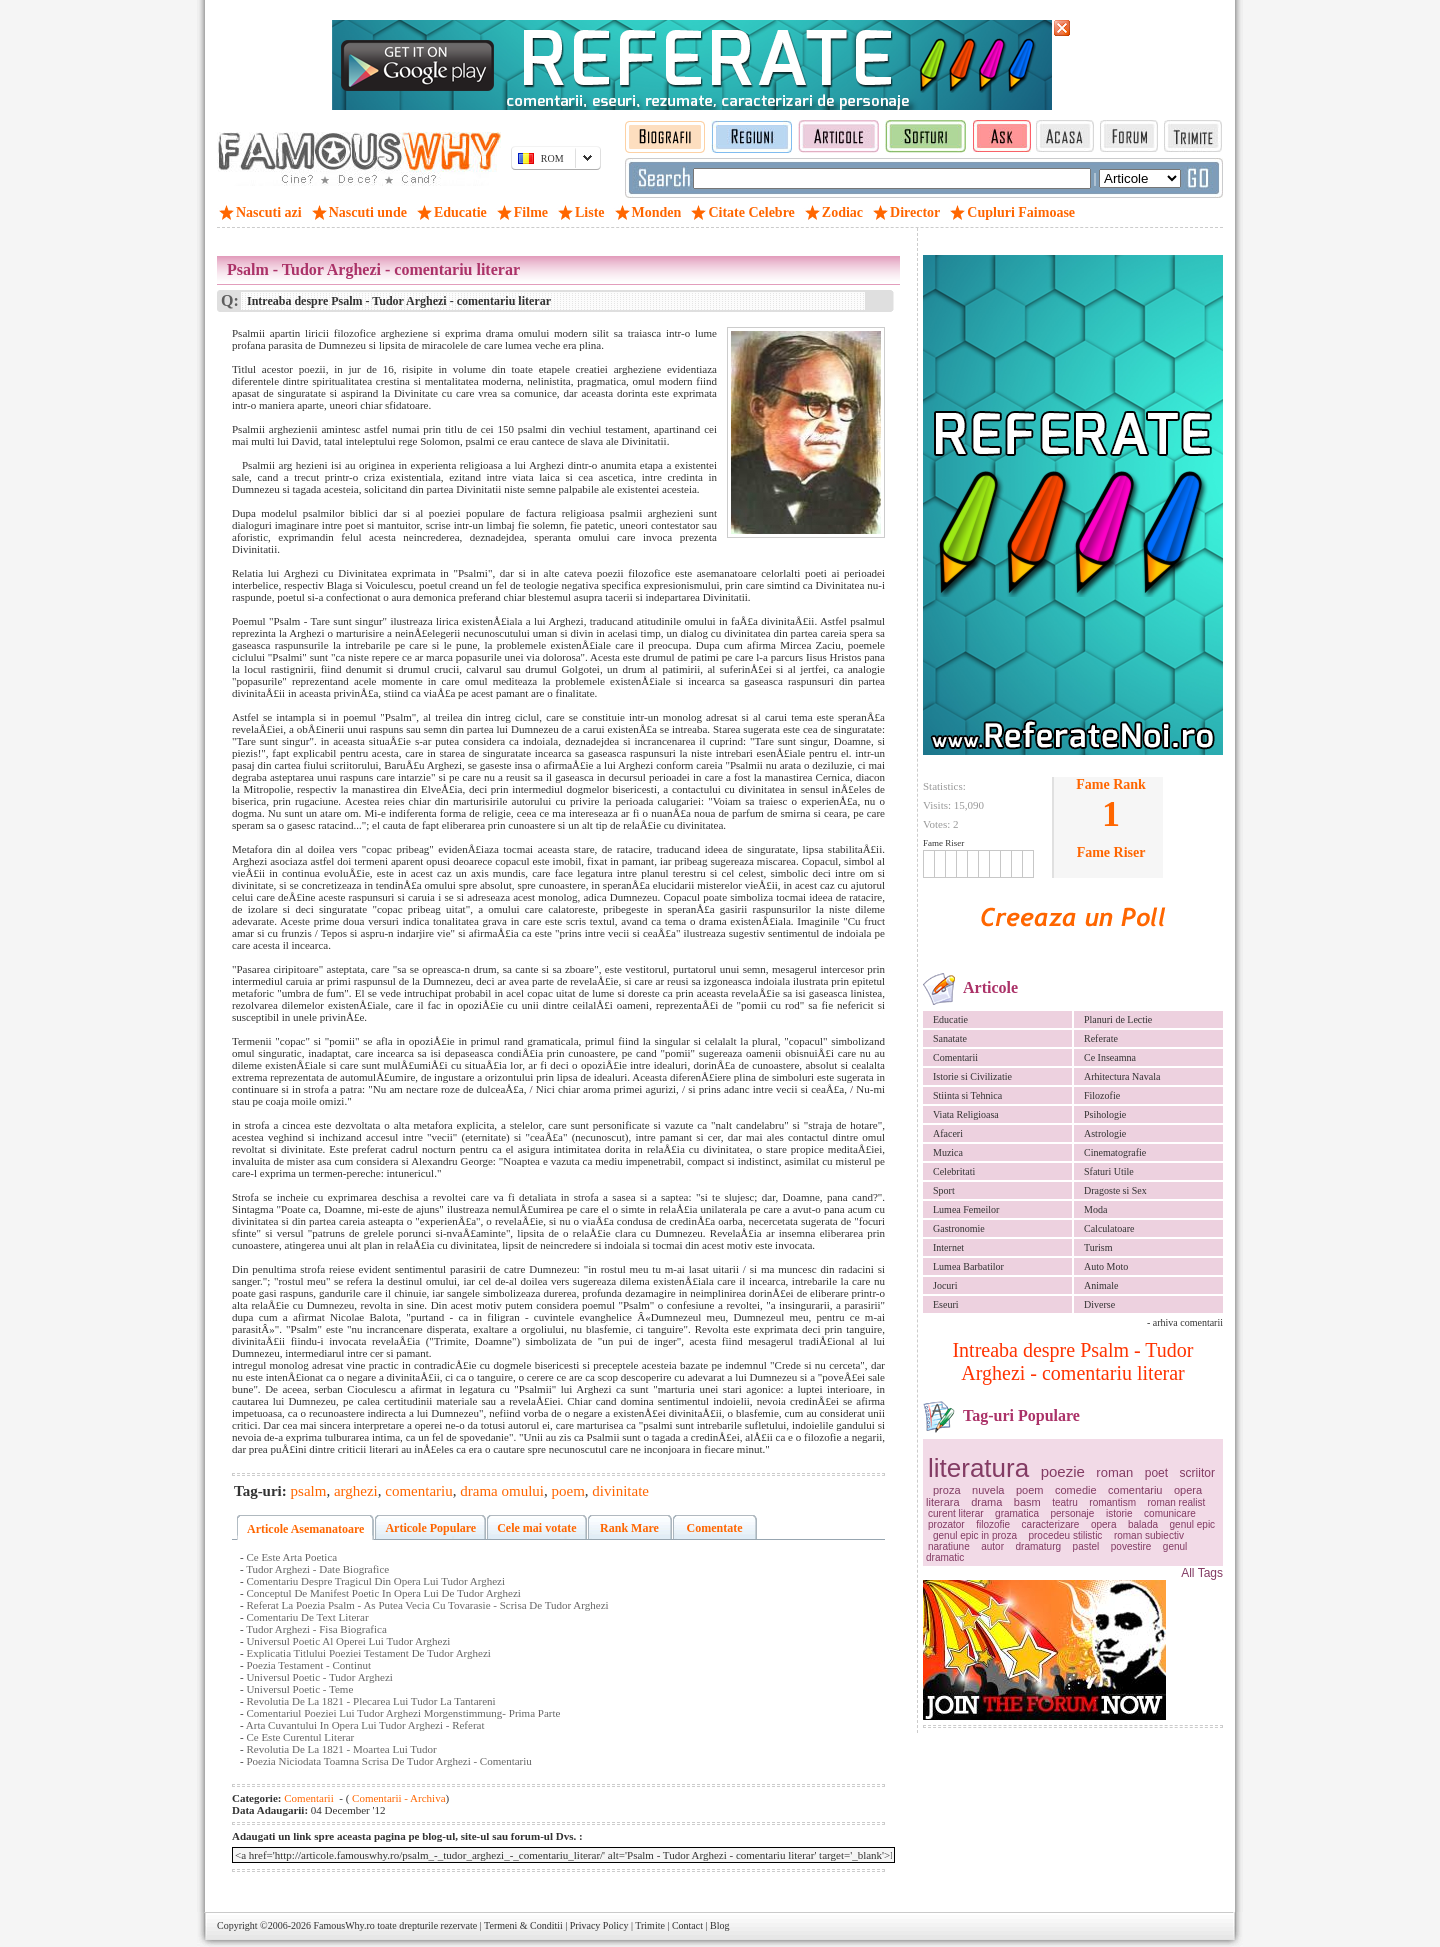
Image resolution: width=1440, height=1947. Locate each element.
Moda (1095, 1209)
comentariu (1135, 1490)
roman (1114, 1472)
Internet (948, 1247)
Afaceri (948, 1133)
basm (1027, 1502)
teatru (1065, 1502)
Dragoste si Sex (1115, 1190)
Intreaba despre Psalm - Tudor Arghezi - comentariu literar (1072, 1361)
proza (947, 1490)
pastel (1086, 1546)
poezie (1063, 1471)
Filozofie (1102, 1095)
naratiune (949, 1546)
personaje (1072, 1513)
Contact (687, 1925)
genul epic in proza (975, 1535)
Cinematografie (1115, 1152)
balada (1143, 1524)
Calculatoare (1109, 1228)
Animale (1101, 1285)
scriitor (1197, 1473)
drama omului (502, 1491)
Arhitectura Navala (1122, 1076)
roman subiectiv (1149, 1535)
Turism (1098, 1247)
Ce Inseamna (1110, 1057)
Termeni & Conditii (523, 1925)
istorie (1119, 1513)
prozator (946, 1524)
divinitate (620, 1491)
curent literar (956, 1513)
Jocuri (945, 1285)
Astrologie (1105, 1133)
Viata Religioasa (966, 1114)
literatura (978, 1468)
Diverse (1099, 1304)
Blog (719, 1925)
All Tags (1202, 1573)
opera (1104, 1524)
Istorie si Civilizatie (972, 1076)
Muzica (948, 1152)
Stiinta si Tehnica (967, 1095)
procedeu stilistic (1065, 1535)
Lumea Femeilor (966, 1209)
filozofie (993, 1524)
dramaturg (1039, 1546)
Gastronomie (959, 1228)
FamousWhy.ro (343, 1925)
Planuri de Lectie (1118, 1019)
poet (1156, 1473)
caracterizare (1051, 1524)
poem (1030, 1490)
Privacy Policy (599, 1925)
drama (986, 1502)
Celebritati (954, 1171)
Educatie (950, 1019)
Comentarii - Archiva (397, 1798)
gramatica (1017, 1513)
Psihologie (1105, 1114)
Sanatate (950, 1038)
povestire (1131, 1546)
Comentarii (955, 1057)
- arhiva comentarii (1185, 1322)
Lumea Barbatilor (968, 1266)
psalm (309, 1491)
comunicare (1170, 1513)
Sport (944, 1190)
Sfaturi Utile (1109, 1171)
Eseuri (946, 1304)
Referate (1101, 1038)
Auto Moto (1106, 1266)
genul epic (1193, 1524)
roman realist (1176, 1502)
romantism (1112, 1502)
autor (992, 1546)
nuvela (988, 1490)
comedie (1076, 1490)
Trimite (650, 1925)
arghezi (356, 1491)
